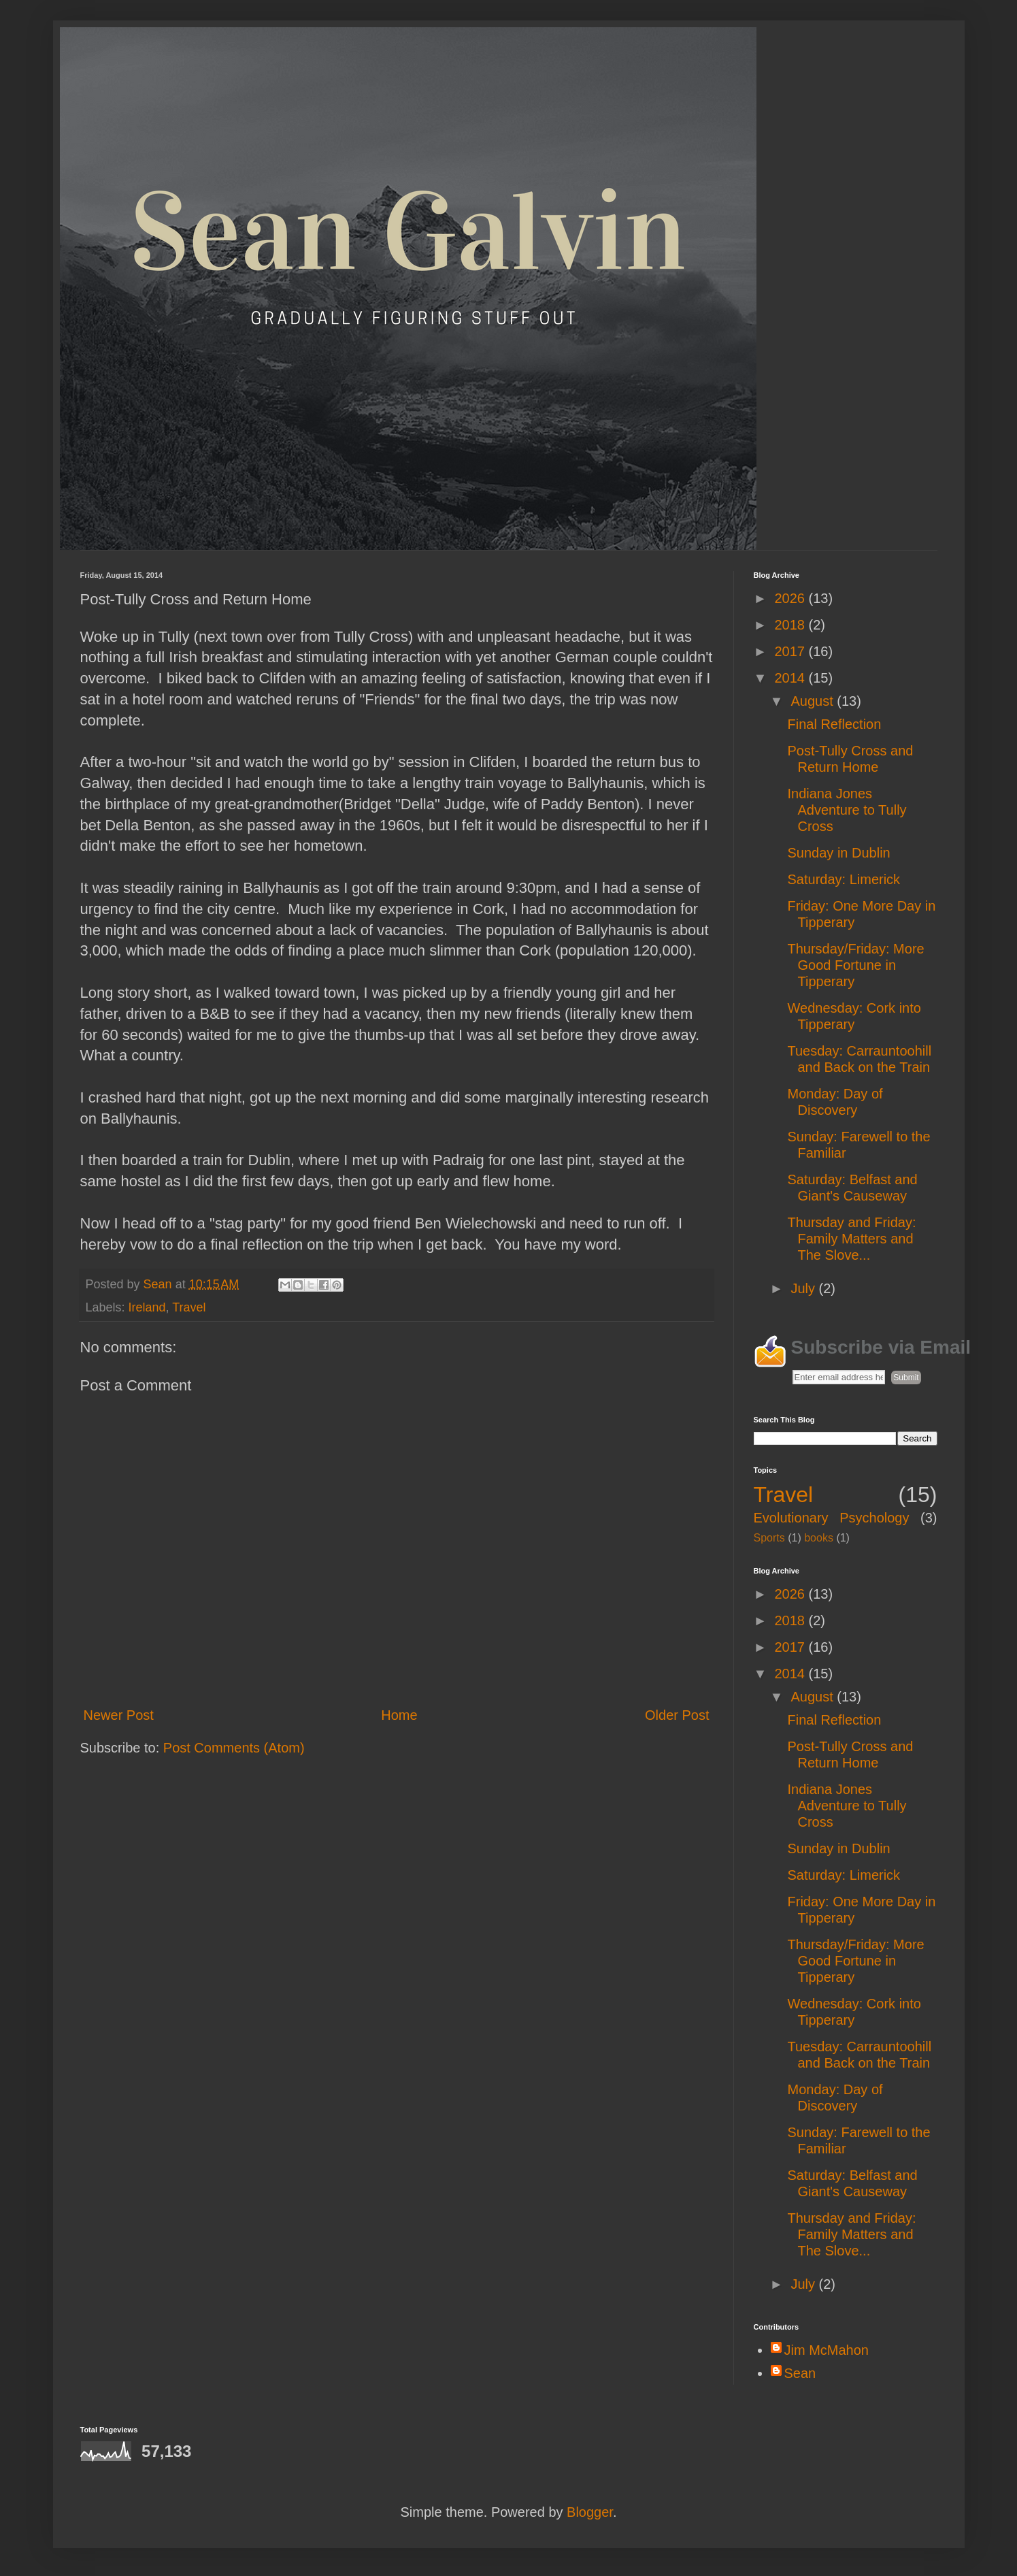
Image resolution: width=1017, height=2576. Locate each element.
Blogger (590, 2512)
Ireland (147, 1307)
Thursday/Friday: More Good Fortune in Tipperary (856, 965)
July (804, 1288)
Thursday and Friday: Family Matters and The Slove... (852, 1238)
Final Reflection (835, 724)
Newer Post (119, 1715)
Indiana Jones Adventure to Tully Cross (847, 810)
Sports (769, 1538)
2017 (791, 651)
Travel (188, 1307)
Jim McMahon (826, 2350)
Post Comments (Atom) (234, 1747)
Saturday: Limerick (844, 879)
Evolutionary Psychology (832, 1517)
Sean (800, 2373)
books (818, 1538)
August (813, 701)
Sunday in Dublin (839, 852)
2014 (791, 677)
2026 (791, 598)
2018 (791, 624)
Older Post (677, 1715)
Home (399, 1715)
